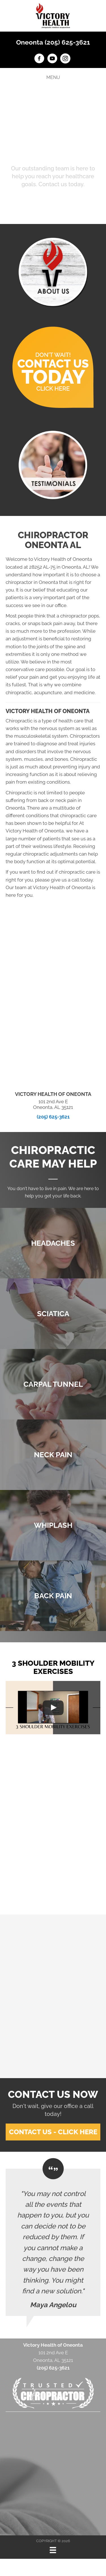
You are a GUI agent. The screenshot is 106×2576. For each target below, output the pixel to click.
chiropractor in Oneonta (32, 582)
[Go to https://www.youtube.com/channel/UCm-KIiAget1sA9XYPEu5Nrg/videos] (52, 59)
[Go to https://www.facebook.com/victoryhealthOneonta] (39, 59)
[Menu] (53, 2550)
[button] (53, 200)
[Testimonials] (53, 2242)
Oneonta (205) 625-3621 (53, 42)
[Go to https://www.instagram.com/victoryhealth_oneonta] (65, 59)
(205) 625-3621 (53, 1117)
